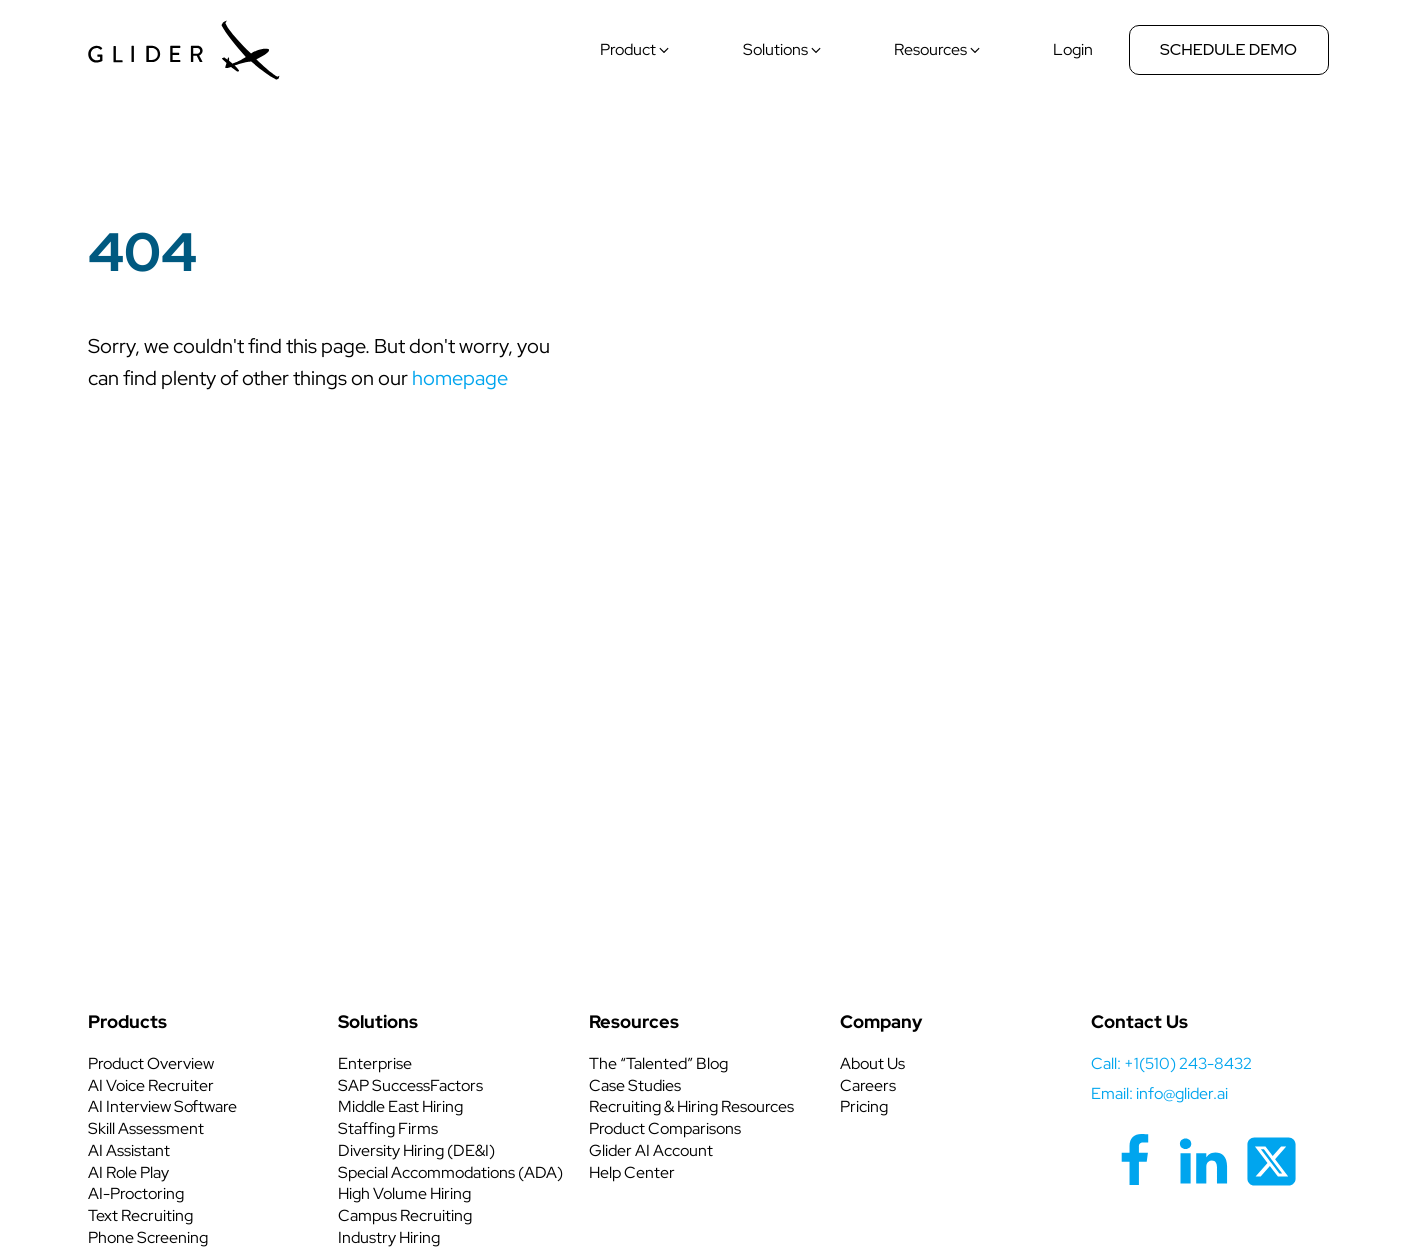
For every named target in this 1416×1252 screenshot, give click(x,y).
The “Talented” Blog (658, 1063)
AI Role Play (128, 1172)
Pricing (864, 1106)
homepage (460, 378)
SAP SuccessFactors (410, 1085)
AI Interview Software (162, 1106)
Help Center (632, 1172)
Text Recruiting (140, 1215)
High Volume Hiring (404, 1193)
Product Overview (151, 1063)
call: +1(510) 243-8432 (1171, 1063)
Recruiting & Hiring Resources (691, 1106)
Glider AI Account (651, 1150)
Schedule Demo (1228, 49)
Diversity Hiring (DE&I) (416, 1150)
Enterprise (375, 1063)
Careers (868, 1085)
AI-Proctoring (136, 1193)
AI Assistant (129, 1150)
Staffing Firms (388, 1128)
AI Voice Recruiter (151, 1085)
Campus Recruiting (405, 1215)
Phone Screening (148, 1237)
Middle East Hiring (400, 1106)
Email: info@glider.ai (1159, 1093)
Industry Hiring (389, 1237)
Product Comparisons (665, 1128)
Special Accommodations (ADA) (450, 1172)
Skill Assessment (146, 1128)
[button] (636, 50)
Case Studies (635, 1085)
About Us (872, 1063)
